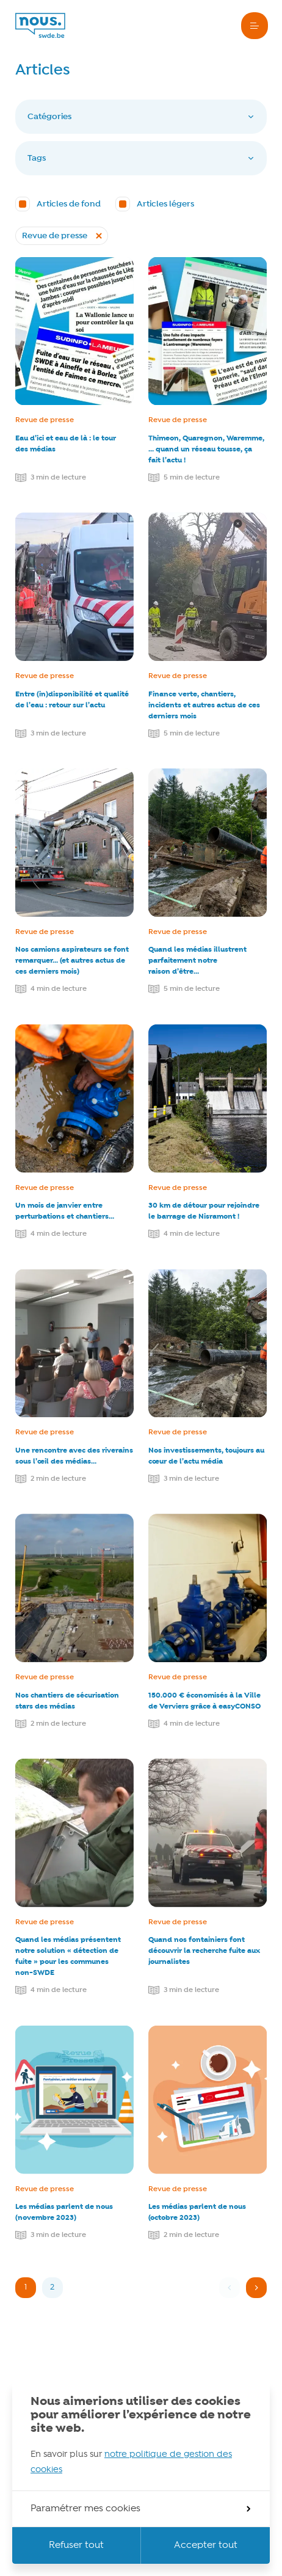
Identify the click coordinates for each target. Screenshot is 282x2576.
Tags (141, 158)
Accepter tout (205, 2545)
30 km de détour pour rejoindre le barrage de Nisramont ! (203, 1211)
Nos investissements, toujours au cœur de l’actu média (206, 1456)
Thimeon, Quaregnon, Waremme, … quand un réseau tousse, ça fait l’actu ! (206, 449)
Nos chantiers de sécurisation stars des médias (67, 1701)
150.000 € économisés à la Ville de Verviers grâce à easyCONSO (204, 1701)
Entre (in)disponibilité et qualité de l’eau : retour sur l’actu (72, 700)
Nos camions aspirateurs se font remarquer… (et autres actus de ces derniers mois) (72, 960)
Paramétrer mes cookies (140, 2509)
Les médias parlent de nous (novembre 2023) (64, 2212)
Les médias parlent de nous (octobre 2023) (197, 2212)
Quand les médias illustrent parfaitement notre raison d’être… (197, 960)
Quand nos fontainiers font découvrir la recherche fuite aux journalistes (204, 1950)
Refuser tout (76, 2545)
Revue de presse (44, 420)
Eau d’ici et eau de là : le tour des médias (65, 444)
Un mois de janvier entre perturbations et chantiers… (64, 1211)
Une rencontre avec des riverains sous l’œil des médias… (74, 1456)
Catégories (141, 116)
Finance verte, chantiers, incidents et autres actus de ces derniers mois (204, 705)
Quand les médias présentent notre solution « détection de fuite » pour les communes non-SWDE (68, 1956)
